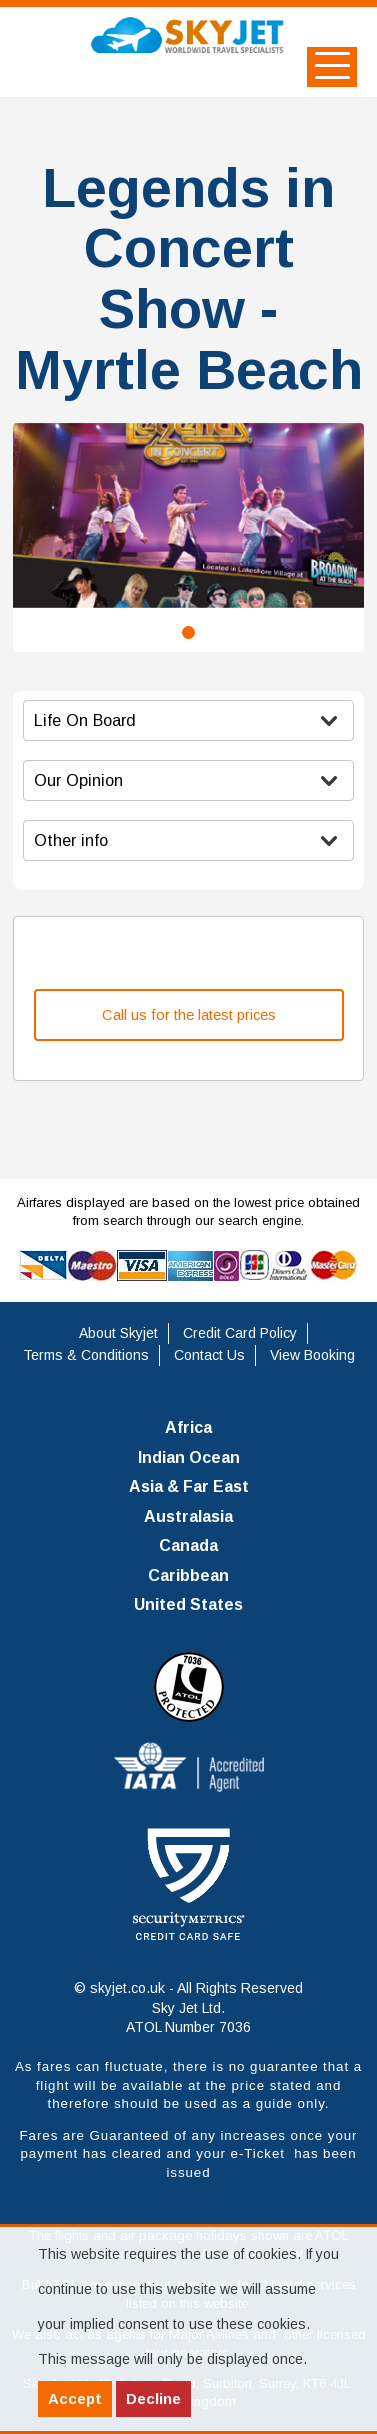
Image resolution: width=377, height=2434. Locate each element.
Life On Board (85, 720)
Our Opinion (78, 780)
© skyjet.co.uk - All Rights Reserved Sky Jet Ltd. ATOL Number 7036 (188, 2007)
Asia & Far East (189, 1486)
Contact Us (209, 1355)
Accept (75, 2398)
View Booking (312, 1355)
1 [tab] (188, 632)
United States (188, 1604)
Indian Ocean (189, 1457)
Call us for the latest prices (189, 1015)
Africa (188, 1427)
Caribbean (188, 1575)
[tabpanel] (188, 516)
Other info (71, 840)
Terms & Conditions (86, 1355)
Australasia (188, 1516)
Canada (188, 1545)
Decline (153, 2398)
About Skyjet (118, 1333)
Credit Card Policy (240, 1333)
